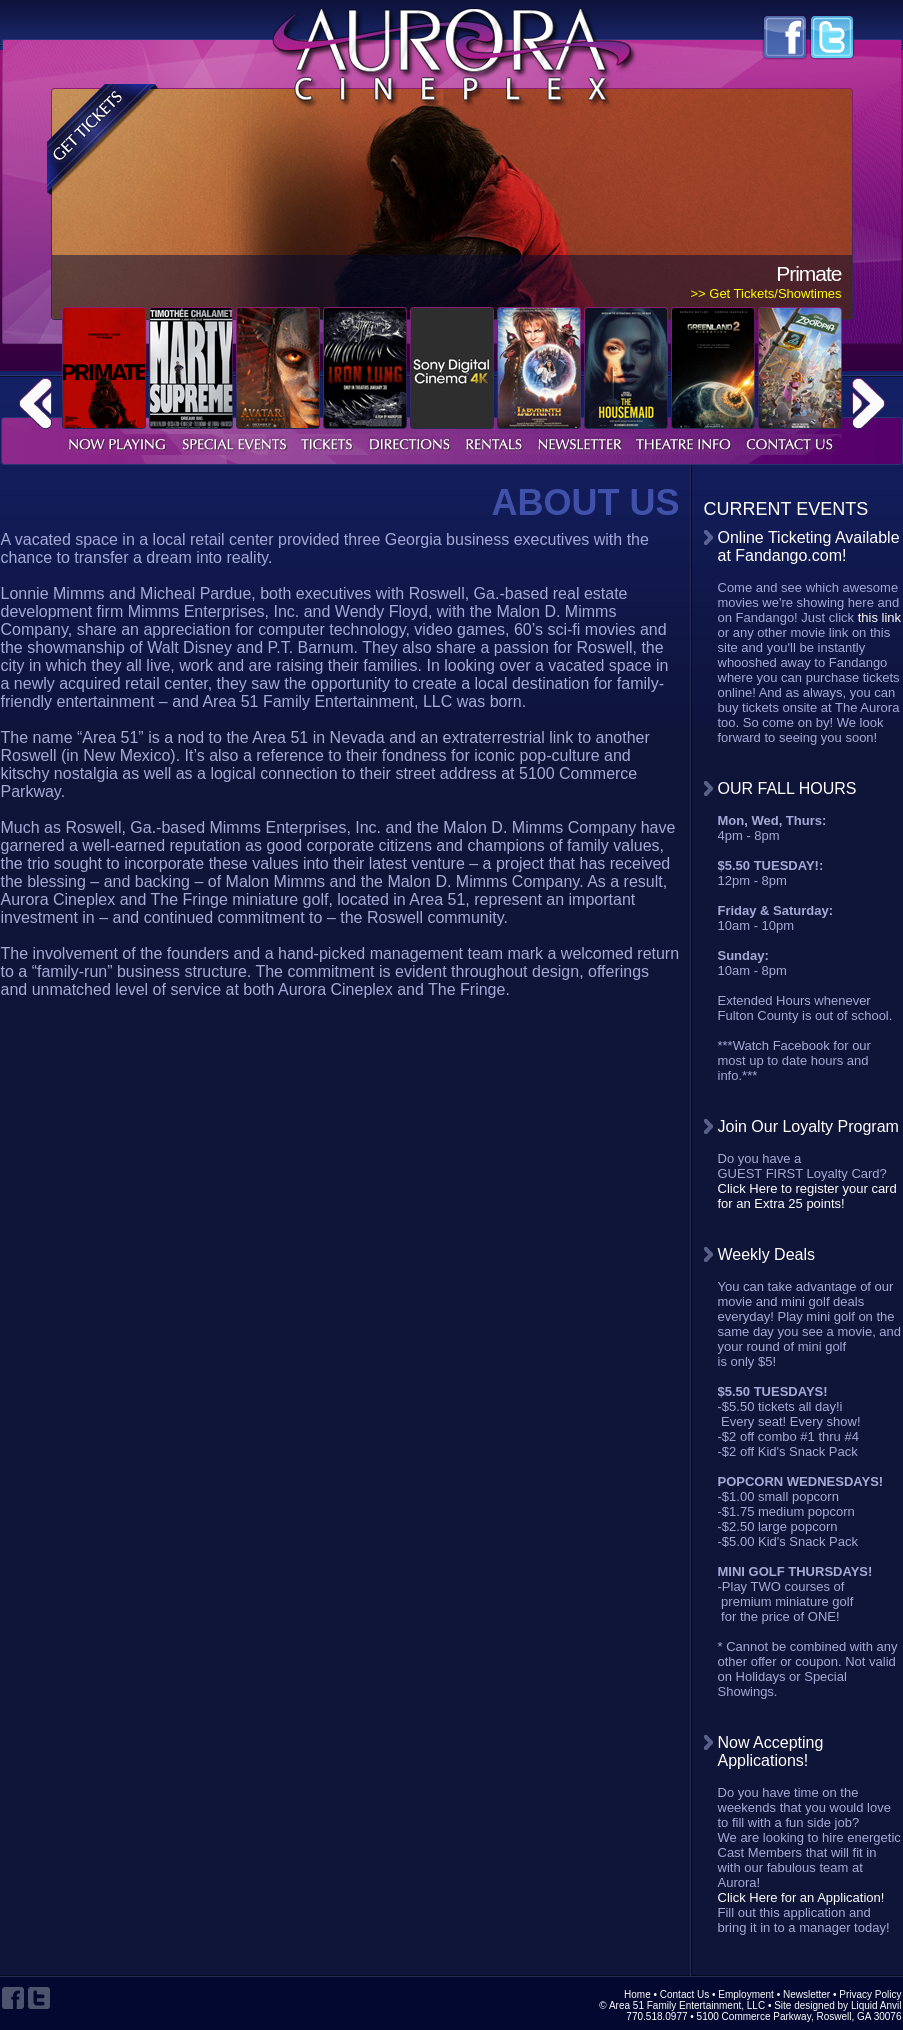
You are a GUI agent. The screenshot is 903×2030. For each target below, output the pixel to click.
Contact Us (684, 1994)
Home (637, 1994)
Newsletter (806, 1994)
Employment (746, 1994)
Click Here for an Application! (801, 1897)
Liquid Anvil (876, 2005)
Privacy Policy (870, 1994)
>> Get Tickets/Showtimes (765, 293)
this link (879, 617)
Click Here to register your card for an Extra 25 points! (807, 1196)
